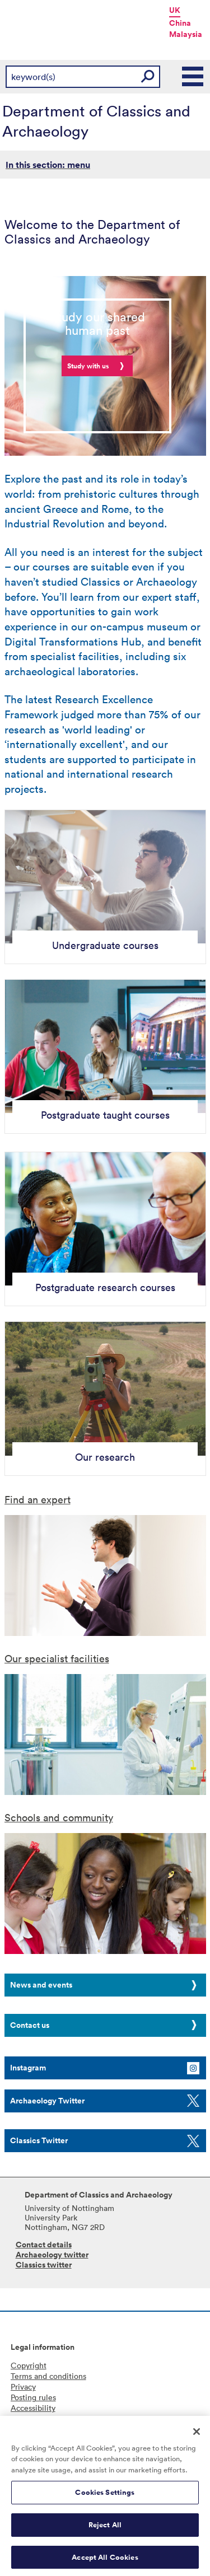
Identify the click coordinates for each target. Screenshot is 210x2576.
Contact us (29, 2025)
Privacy (23, 2386)
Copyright (28, 2365)
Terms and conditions (48, 2376)
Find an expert (37, 1499)
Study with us (88, 366)
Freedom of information (53, 2418)
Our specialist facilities (56, 1658)
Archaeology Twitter (47, 2100)
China (180, 23)
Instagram (28, 2067)
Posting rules (33, 2397)
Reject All (105, 2528)
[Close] (196, 2435)
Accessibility (33, 2407)
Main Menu (193, 77)
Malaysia (185, 34)
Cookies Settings (104, 2495)
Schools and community (58, 1817)
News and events (41, 1984)
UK (174, 10)
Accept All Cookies (105, 2560)
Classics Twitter (39, 2140)
